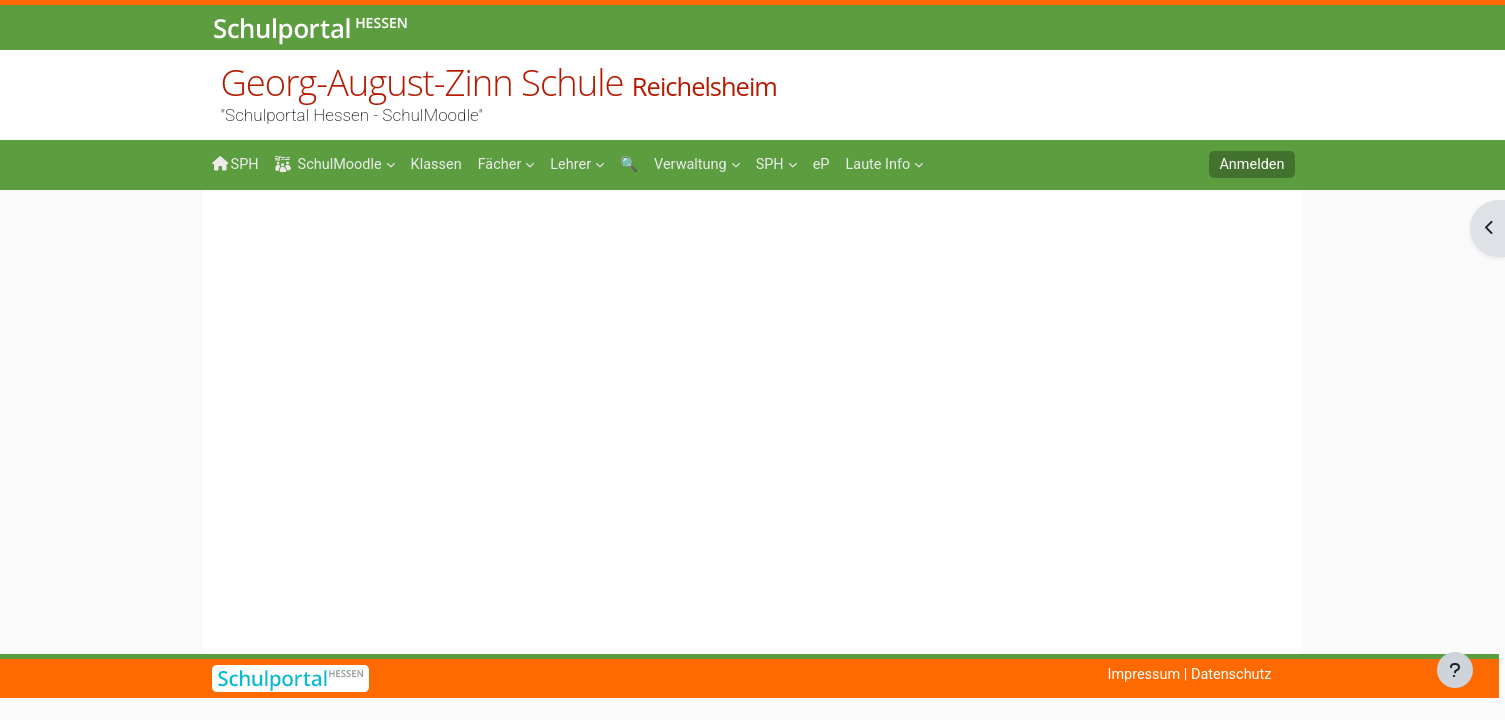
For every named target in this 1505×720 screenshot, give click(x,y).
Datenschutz (1229, 675)
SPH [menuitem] (236, 164)
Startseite (244, 232)
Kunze (494, 227)
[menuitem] (442, 163)
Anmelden (1251, 165)
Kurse (292, 227)
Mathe (427, 227)
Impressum (1138, 675)
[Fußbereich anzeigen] (1455, 670)
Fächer (358, 227)
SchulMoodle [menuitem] (331, 165)
